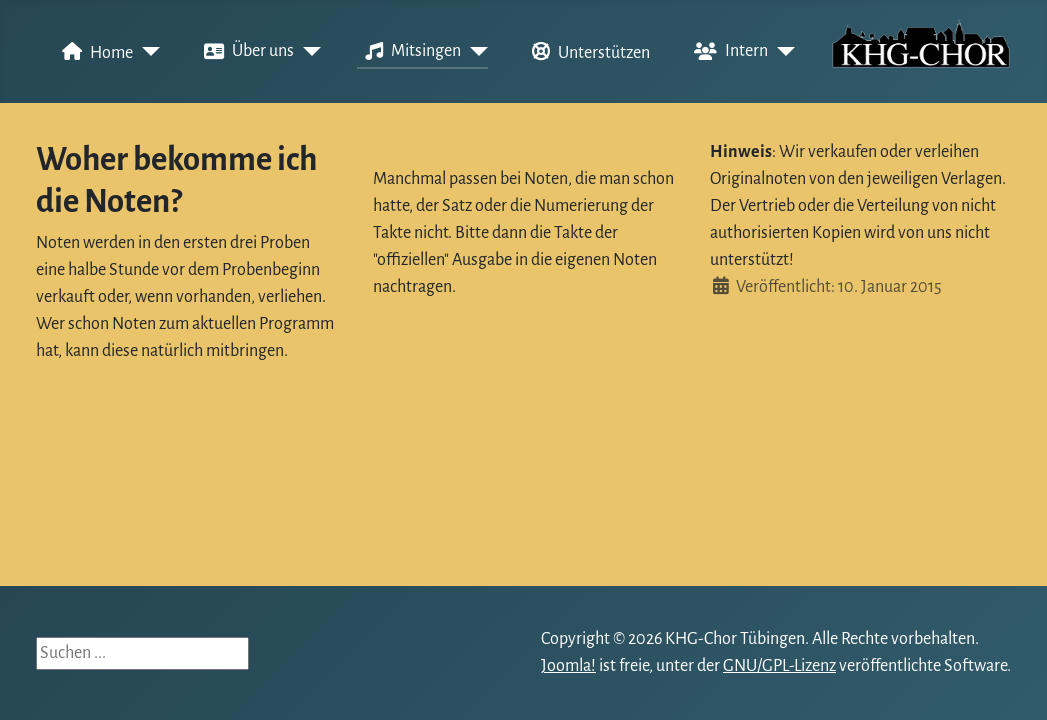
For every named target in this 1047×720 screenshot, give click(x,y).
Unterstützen (587, 52)
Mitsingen (409, 52)
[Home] (146, 52)
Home (93, 52)
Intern (727, 52)
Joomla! (568, 666)
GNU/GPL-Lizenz (779, 666)
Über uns (245, 52)
